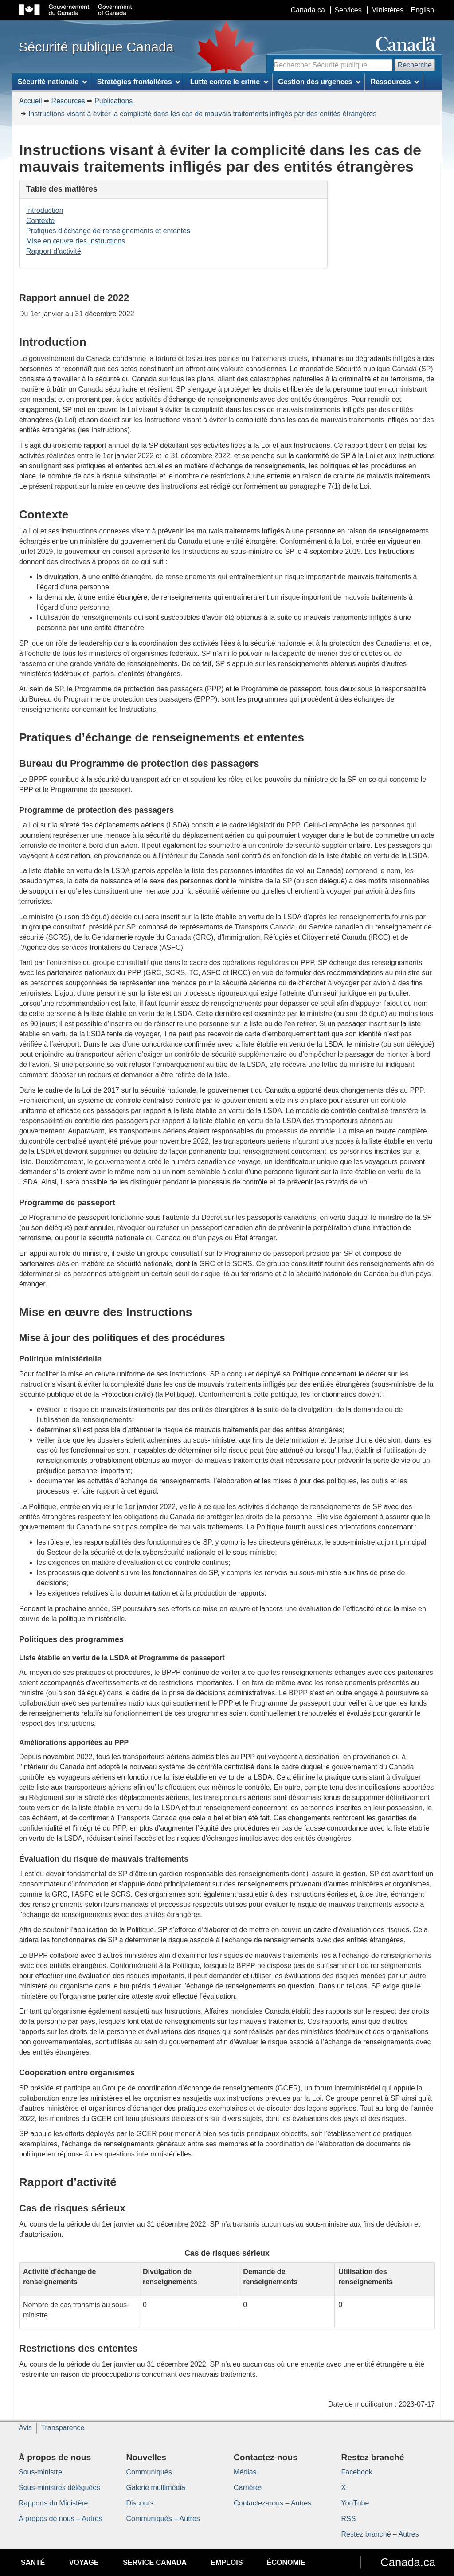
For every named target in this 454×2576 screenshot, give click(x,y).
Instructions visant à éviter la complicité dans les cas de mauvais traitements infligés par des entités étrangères (202, 114)
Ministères (387, 10)
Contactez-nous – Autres (272, 2503)
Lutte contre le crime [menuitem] (229, 82)
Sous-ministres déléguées (59, 2487)
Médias (245, 2472)
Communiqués (149, 2472)
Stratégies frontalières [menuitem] (138, 82)
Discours (140, 2503)
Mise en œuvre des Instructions (75, 241)
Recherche (415, 65)
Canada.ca (308, 10)
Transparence (62, 2427)
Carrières (248, 2487)
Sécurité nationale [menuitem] (52, 82)
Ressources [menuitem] (395, 82)
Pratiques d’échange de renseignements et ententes (108, 231)
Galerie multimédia (155, 2487)
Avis (25, 2427)
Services (347, 10)
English (422, 10)
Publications (113, 101)
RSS (348, 2518)
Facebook (356, 2472)
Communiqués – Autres (163, 2518)
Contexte (40, 220)
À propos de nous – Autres (60, 2518)
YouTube (355, 2503)
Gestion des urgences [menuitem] (319, 82)
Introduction (44, 210)
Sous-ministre (40, 2472)
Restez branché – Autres (380, 2534)
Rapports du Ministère (53, 2503)
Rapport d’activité (53, 251)
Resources (68, 101)
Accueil (30, 101)
